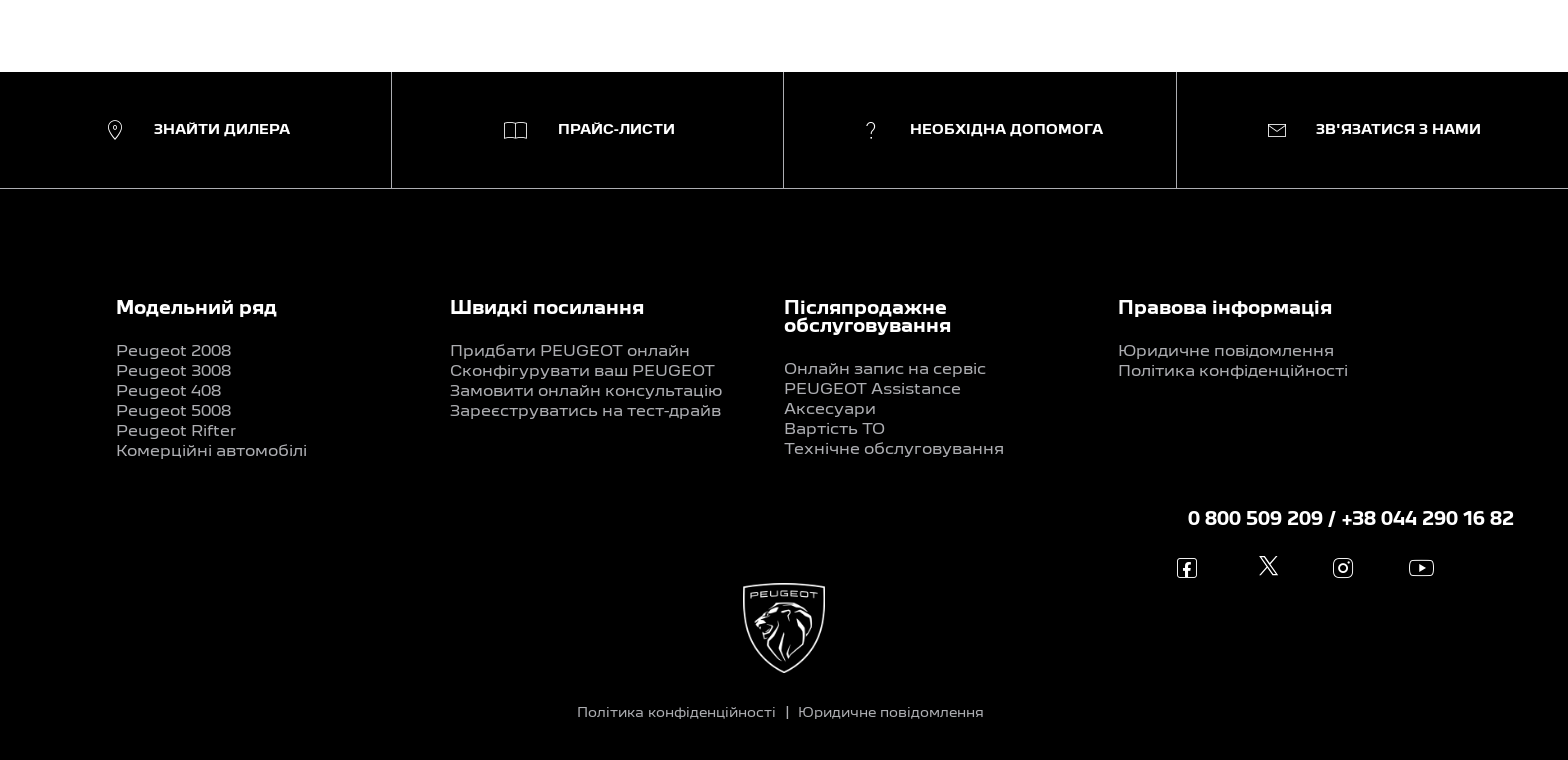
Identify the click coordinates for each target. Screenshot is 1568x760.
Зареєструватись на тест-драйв (585, 412)
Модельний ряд (196, 309)
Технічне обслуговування (894, 450)
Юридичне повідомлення (1226, 352)
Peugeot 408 (168, 392)
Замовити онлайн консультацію (586, 392)
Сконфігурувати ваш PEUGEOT (582, 372)
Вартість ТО (834, 430)
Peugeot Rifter (176, 432)
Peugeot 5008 (173, 412)
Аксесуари (830, 410)
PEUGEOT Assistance (872, 390)
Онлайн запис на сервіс (885, 370)
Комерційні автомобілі (211, 452)
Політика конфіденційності (1233, 372)
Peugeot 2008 (173, 352)
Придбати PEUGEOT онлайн (570, 352)
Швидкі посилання (547, 309)
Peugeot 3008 (173, 372)
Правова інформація (1225, 309)
